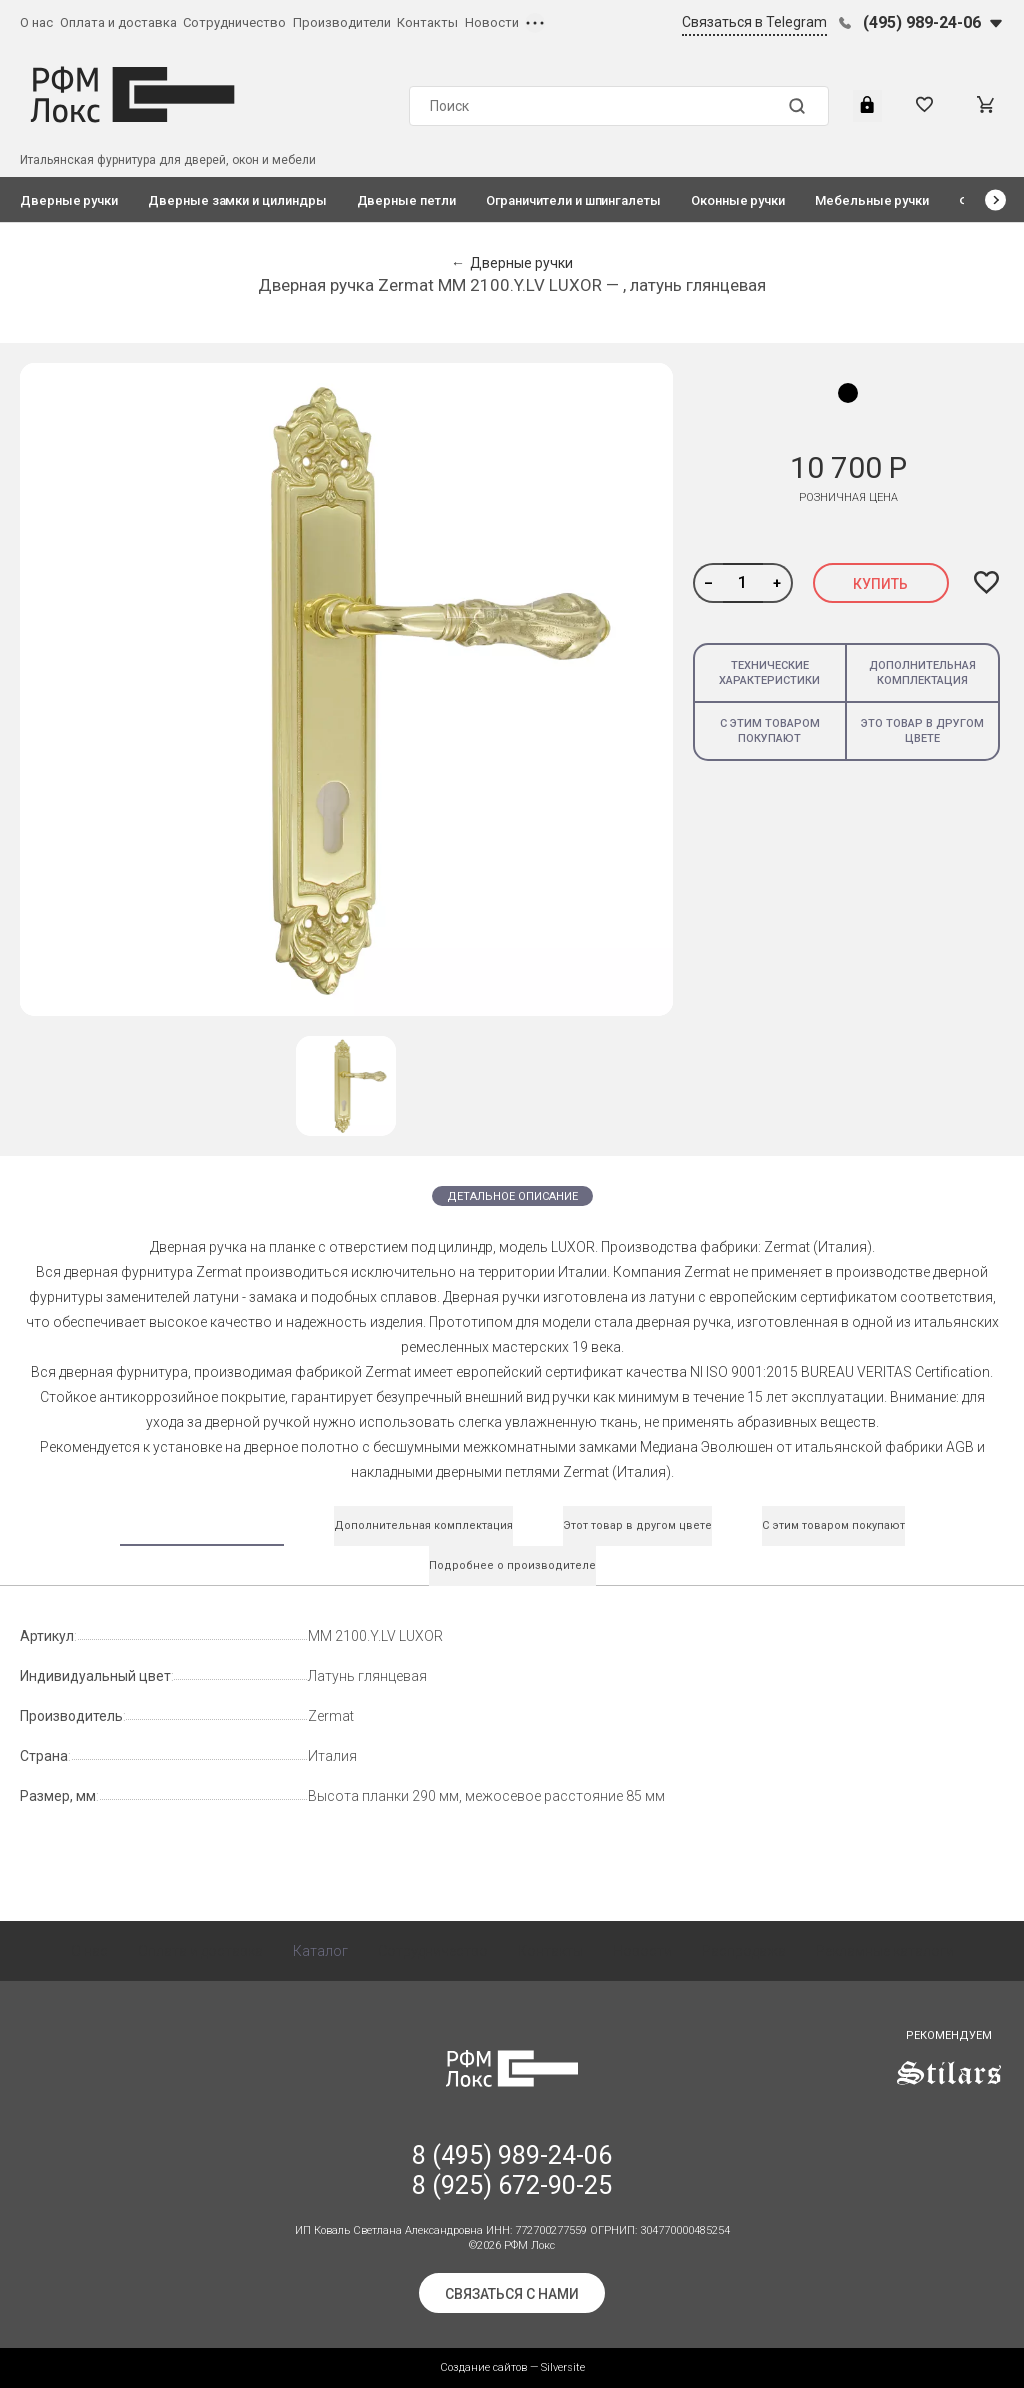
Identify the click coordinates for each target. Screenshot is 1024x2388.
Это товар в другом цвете (922, 731)
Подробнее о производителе (512, 1565)
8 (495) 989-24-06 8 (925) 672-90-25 (512, 2170)
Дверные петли (406, 200)
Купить (880, 584)
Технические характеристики (769, 673)
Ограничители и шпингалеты (573, 200)
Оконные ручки (738, 200)
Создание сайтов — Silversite (512, 2367)
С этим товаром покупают (770, 731)
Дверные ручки (69, 200)
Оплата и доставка (118, 22)
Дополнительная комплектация (922, 673)
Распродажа (744, 1951)
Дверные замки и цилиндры (237, 200)
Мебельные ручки (872, 200)
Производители (342, 22)
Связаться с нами (512, 2294)
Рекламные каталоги (885, 1951)
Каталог (320, 1951)
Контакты (427, 22)
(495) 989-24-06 (922, 22)
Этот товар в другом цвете (637, 1525)
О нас (36, 22)
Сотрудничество (234, 22)
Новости (492, 22)
